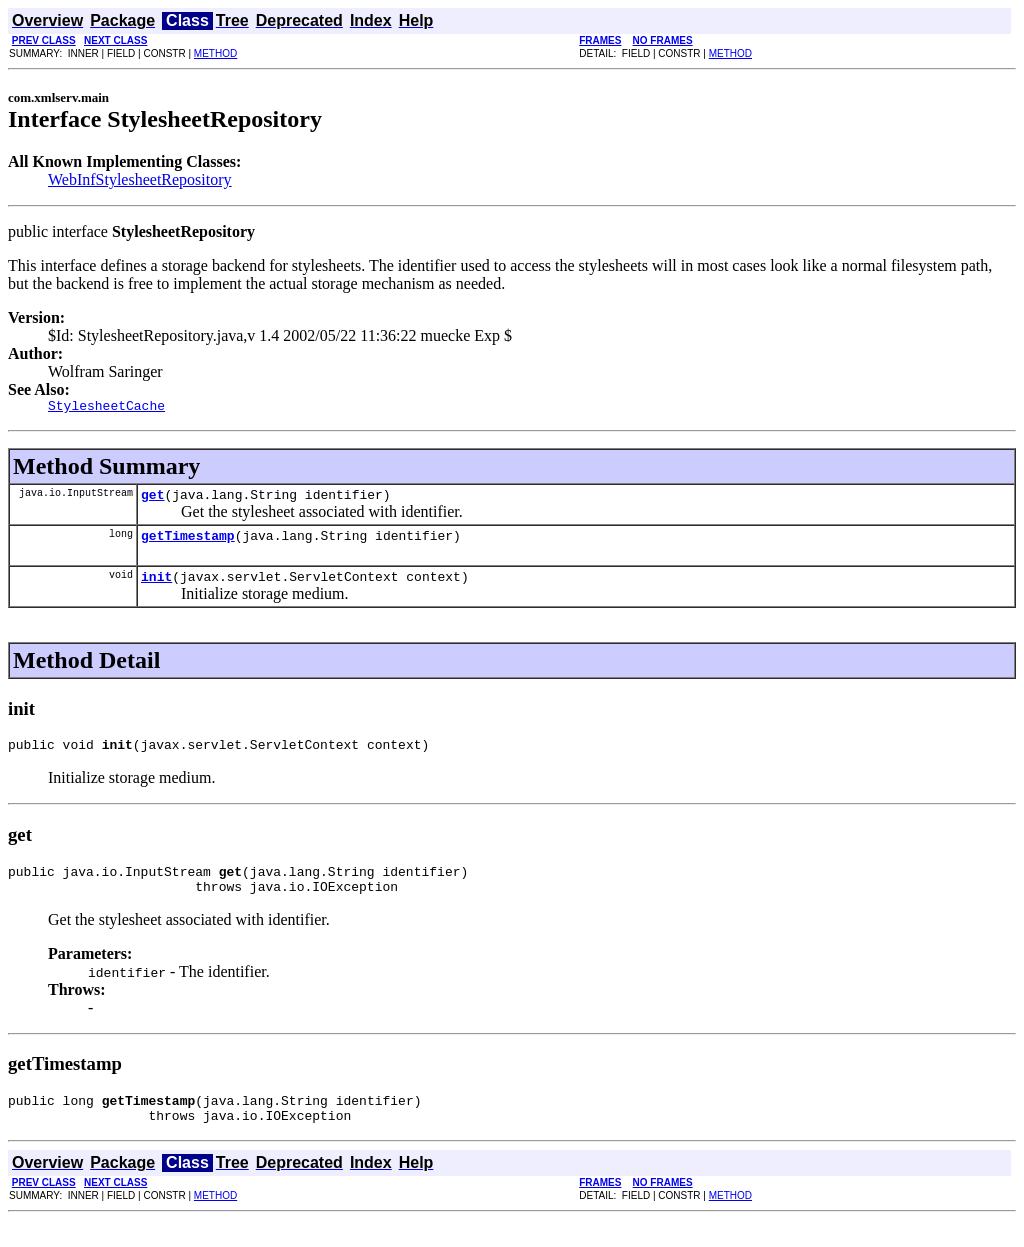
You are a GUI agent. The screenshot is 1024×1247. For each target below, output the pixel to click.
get (152, 500)
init (156, 588)
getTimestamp (188, 544)
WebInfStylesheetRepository (140, 179)
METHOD (215, 53)
